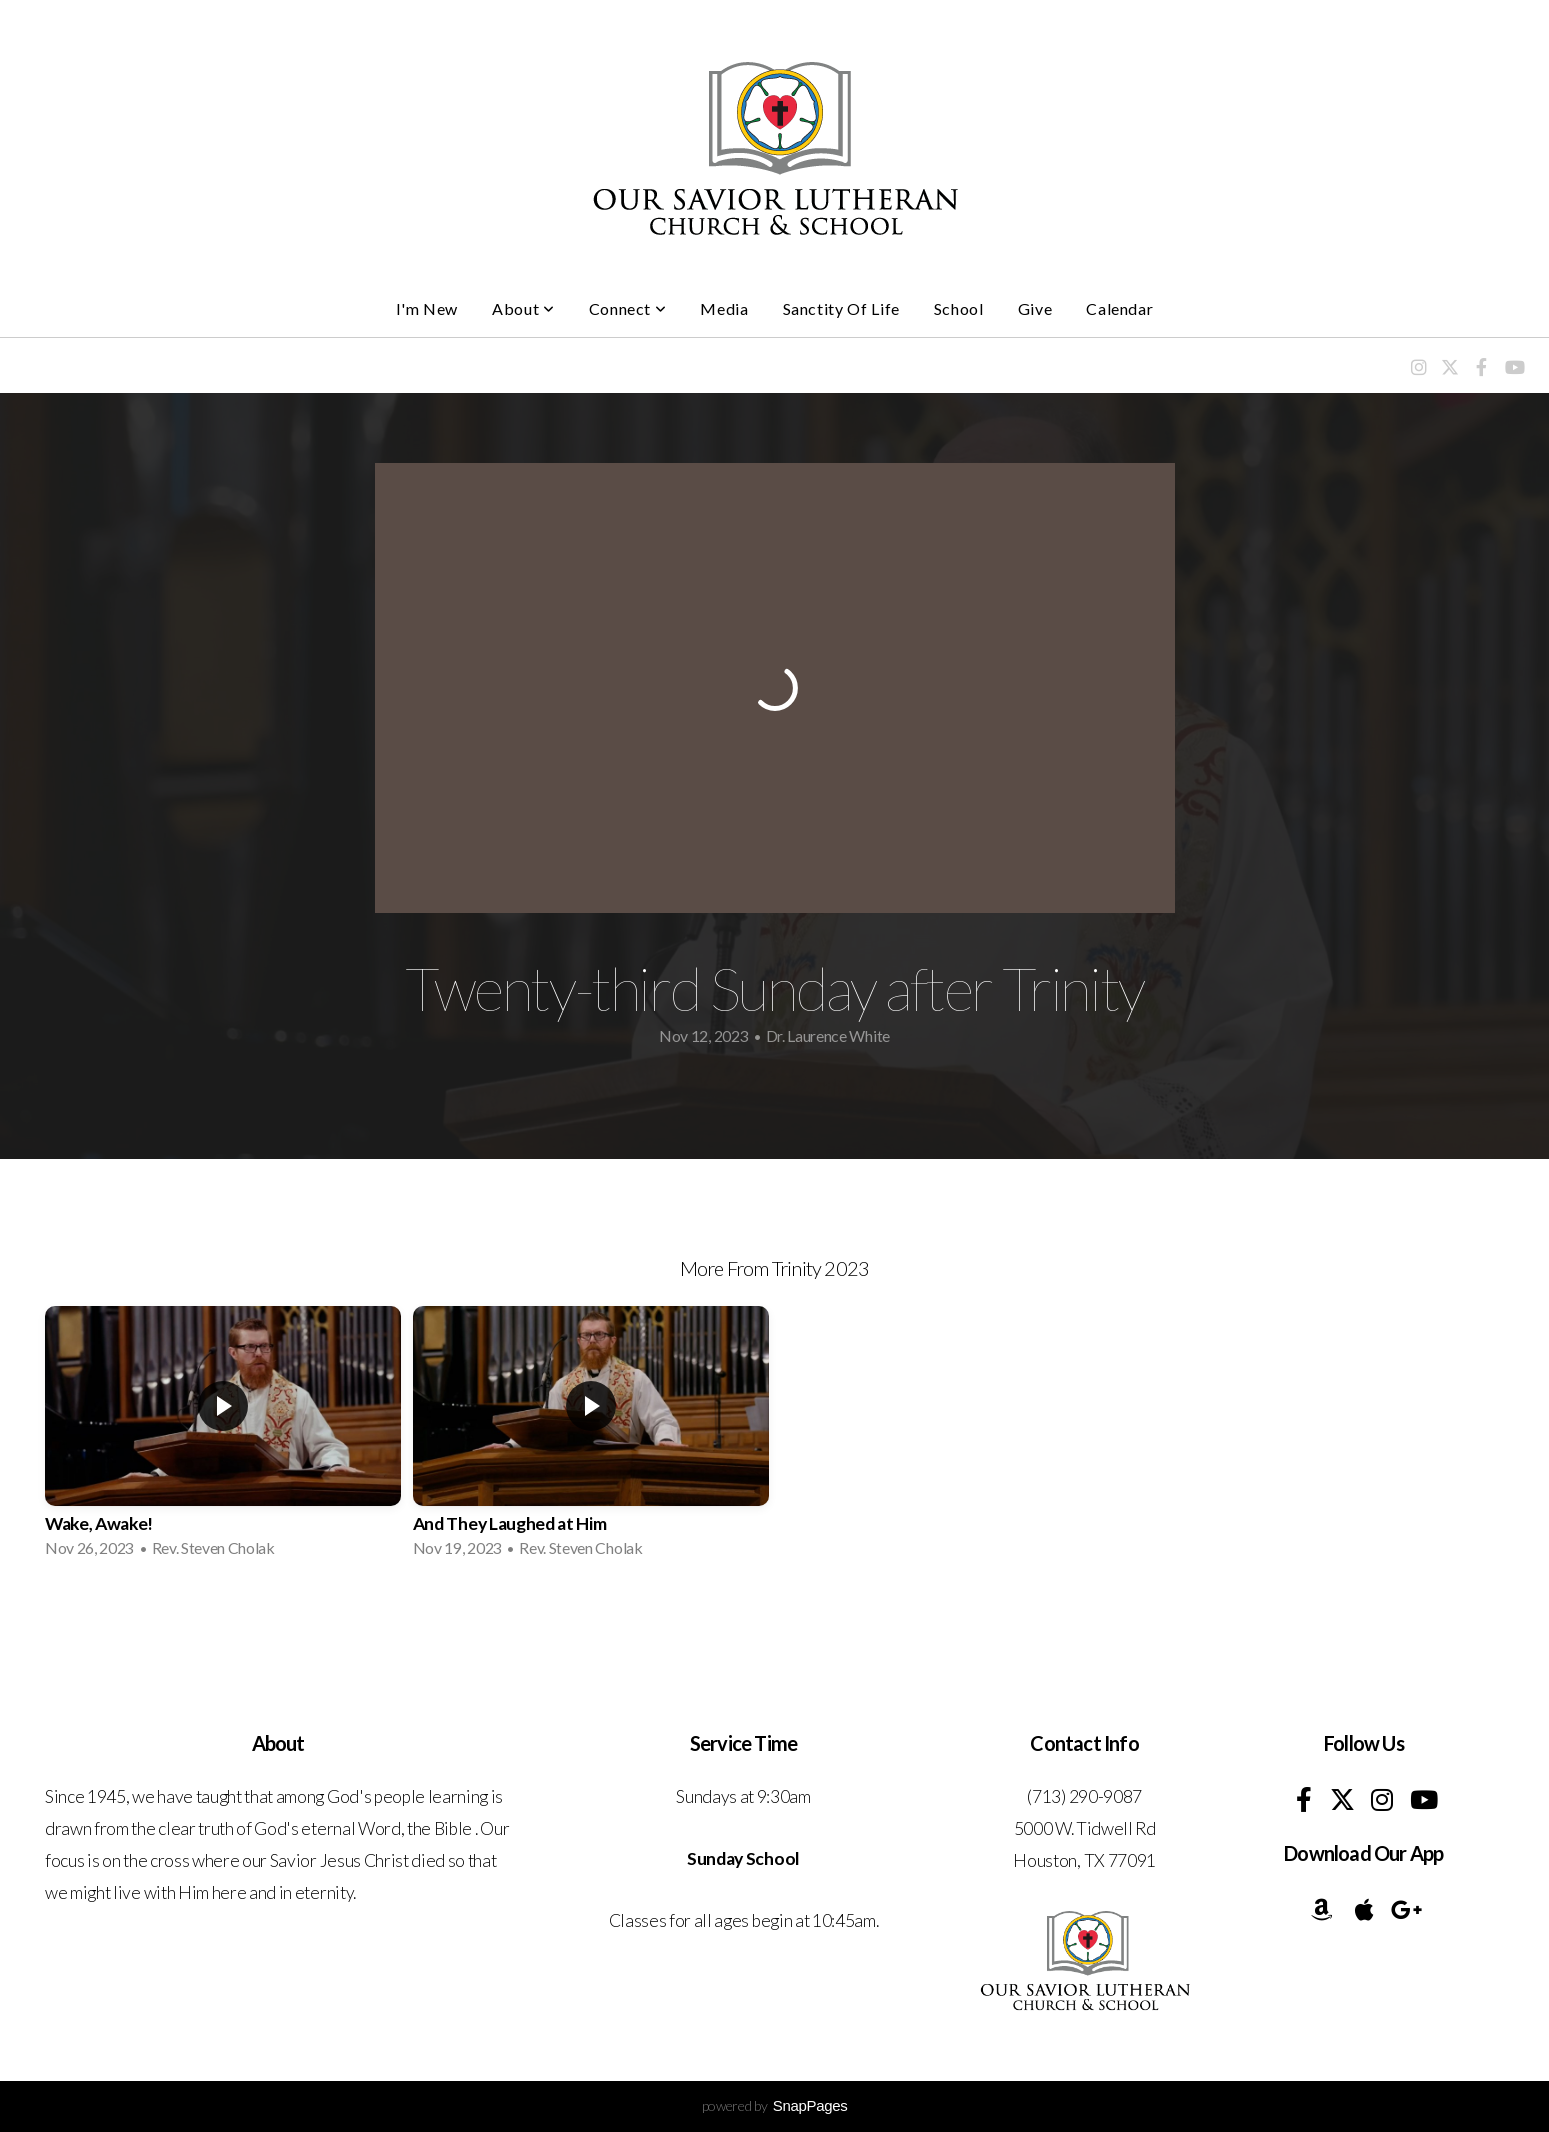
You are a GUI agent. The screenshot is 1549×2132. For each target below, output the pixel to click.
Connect (628, 308)
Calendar (1119, 308)
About (523, 308)
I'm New (427, 308)
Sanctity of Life (841, 308)
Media (724, 308)
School (959, 308)
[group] (223, 1438)
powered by (775, 2105)
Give (1035, 308)
